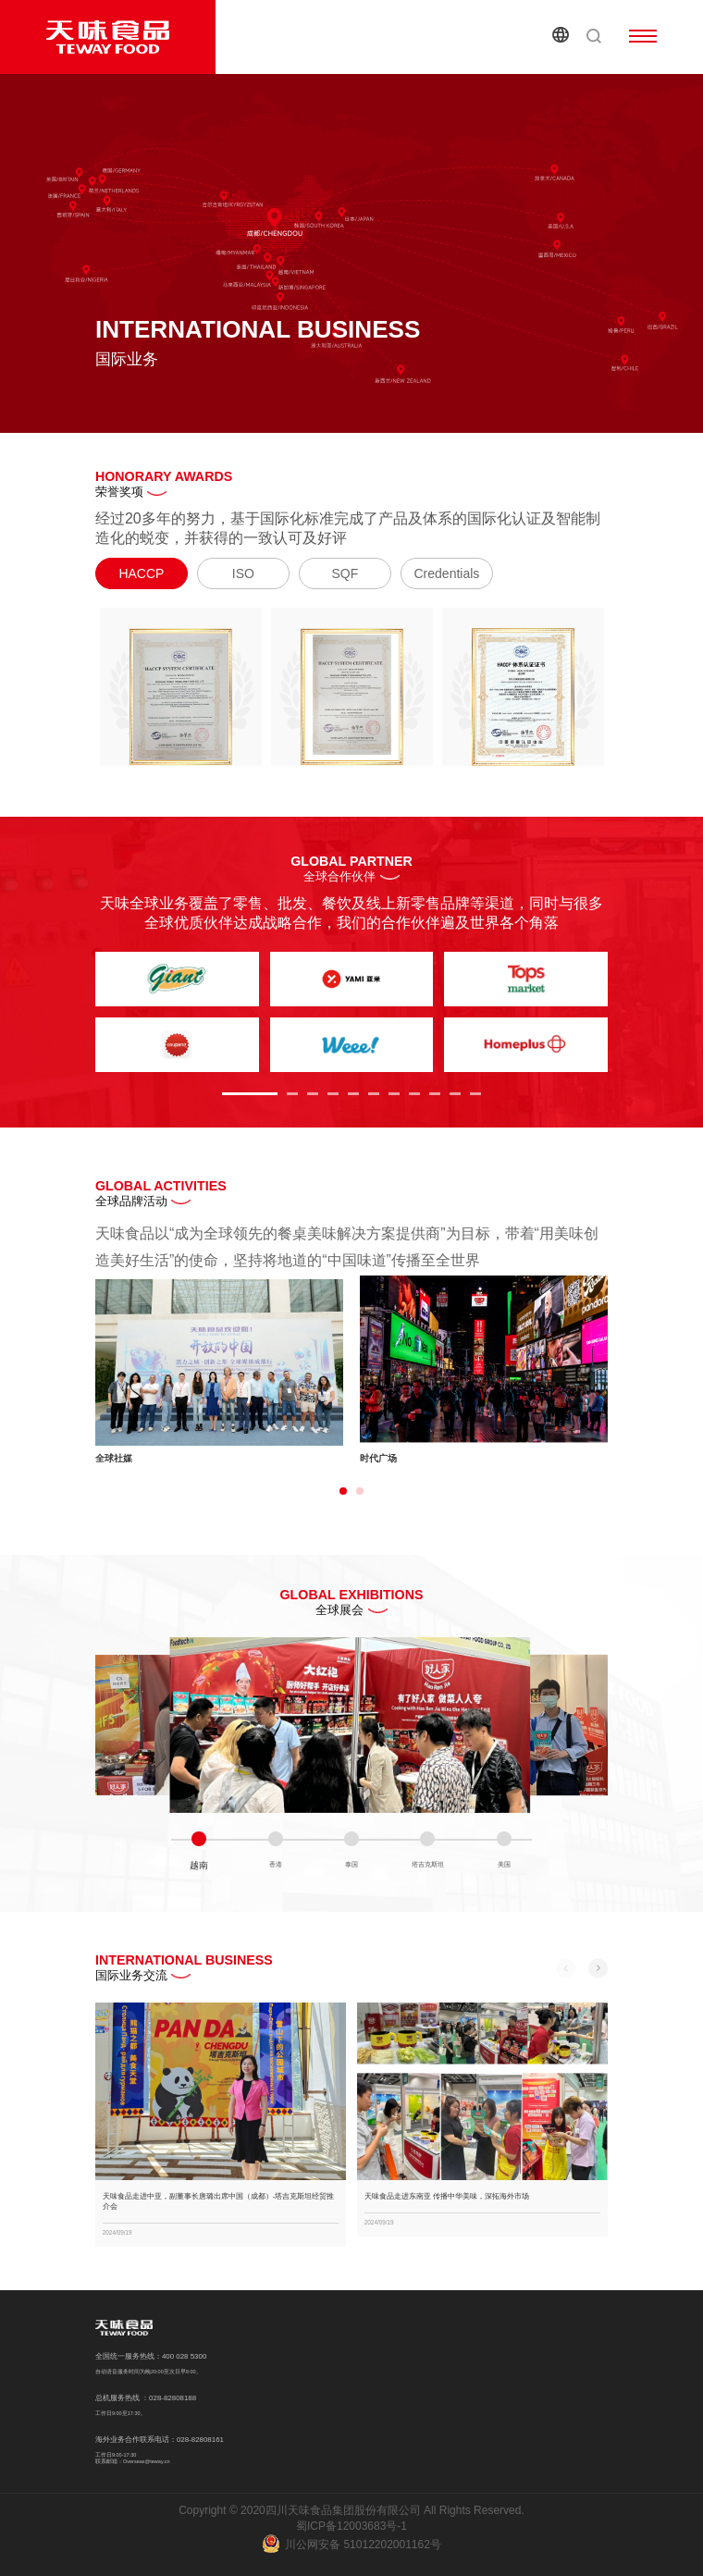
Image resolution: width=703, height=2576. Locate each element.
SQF (345, 573)
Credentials (447, 573)
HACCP (141, 573)
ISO (243, 573)
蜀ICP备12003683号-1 (351, 2526)
